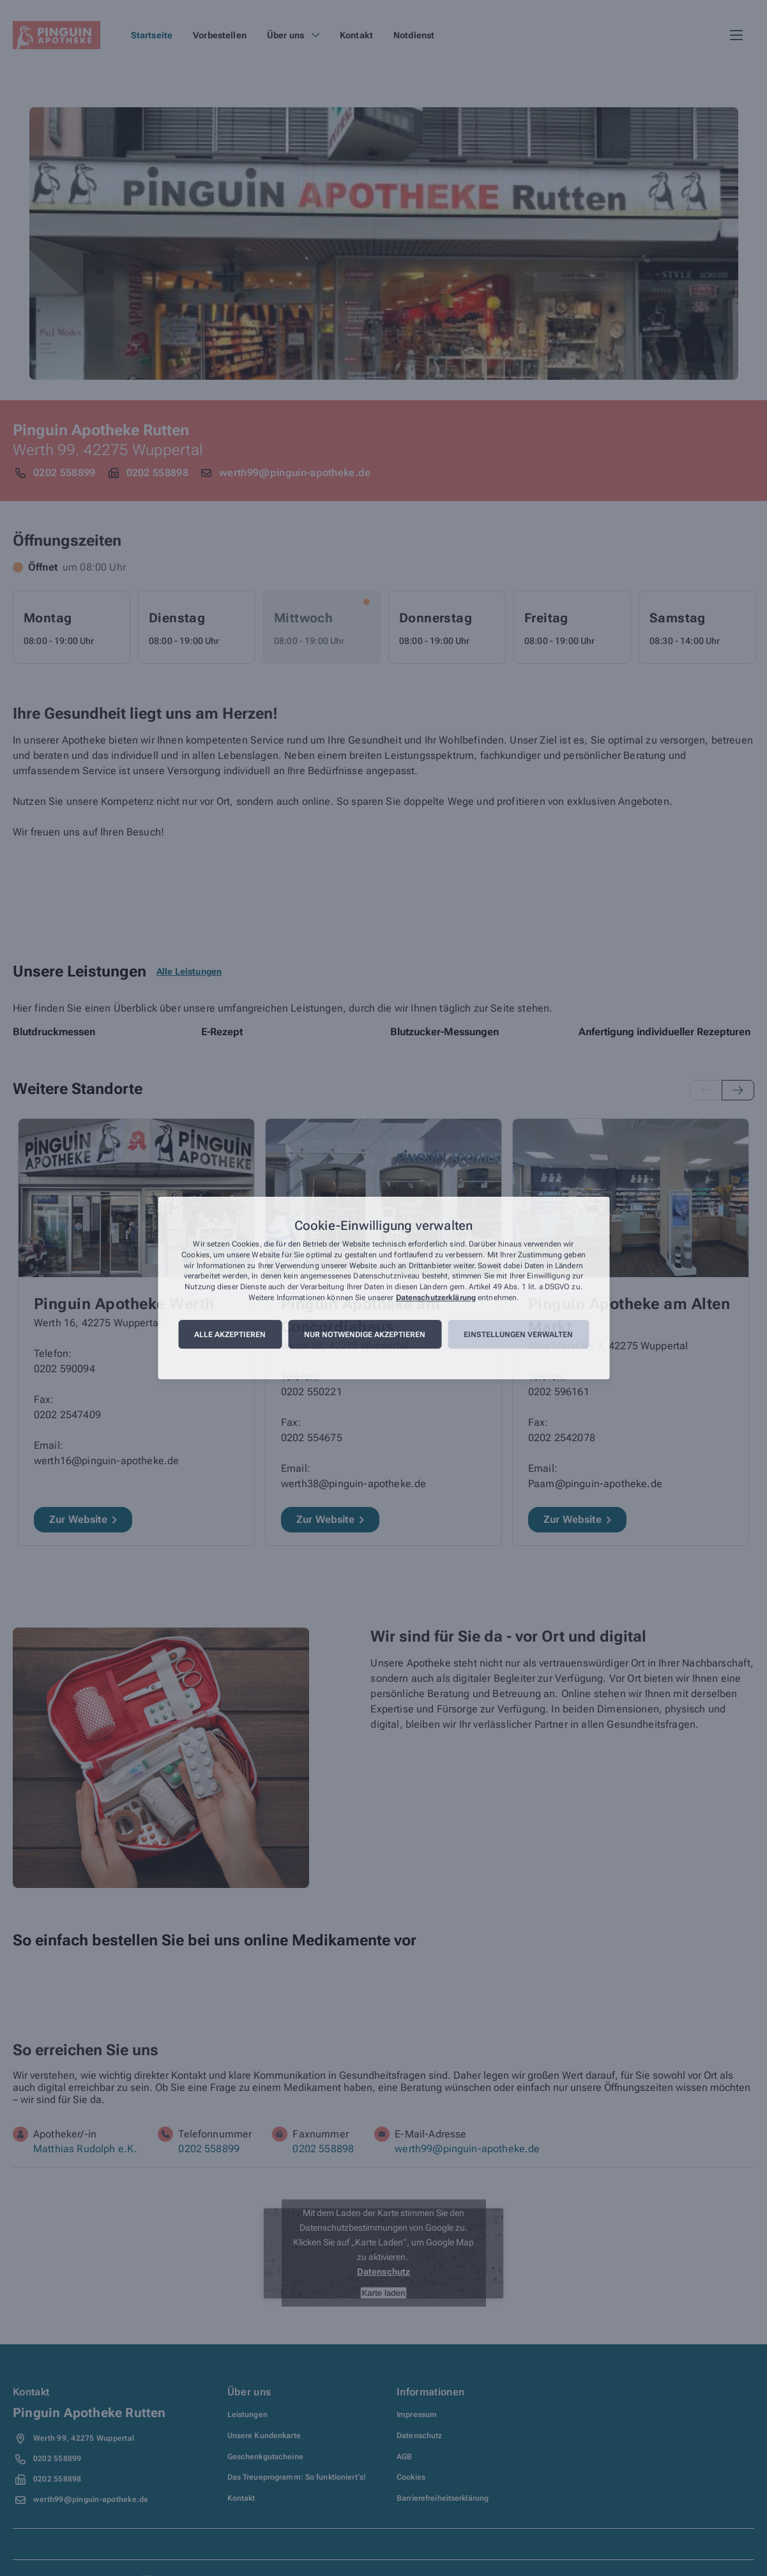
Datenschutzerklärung (436, 1297)
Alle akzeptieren (230, 1334)
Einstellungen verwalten (518, 1334)
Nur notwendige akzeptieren (364, 1334)
